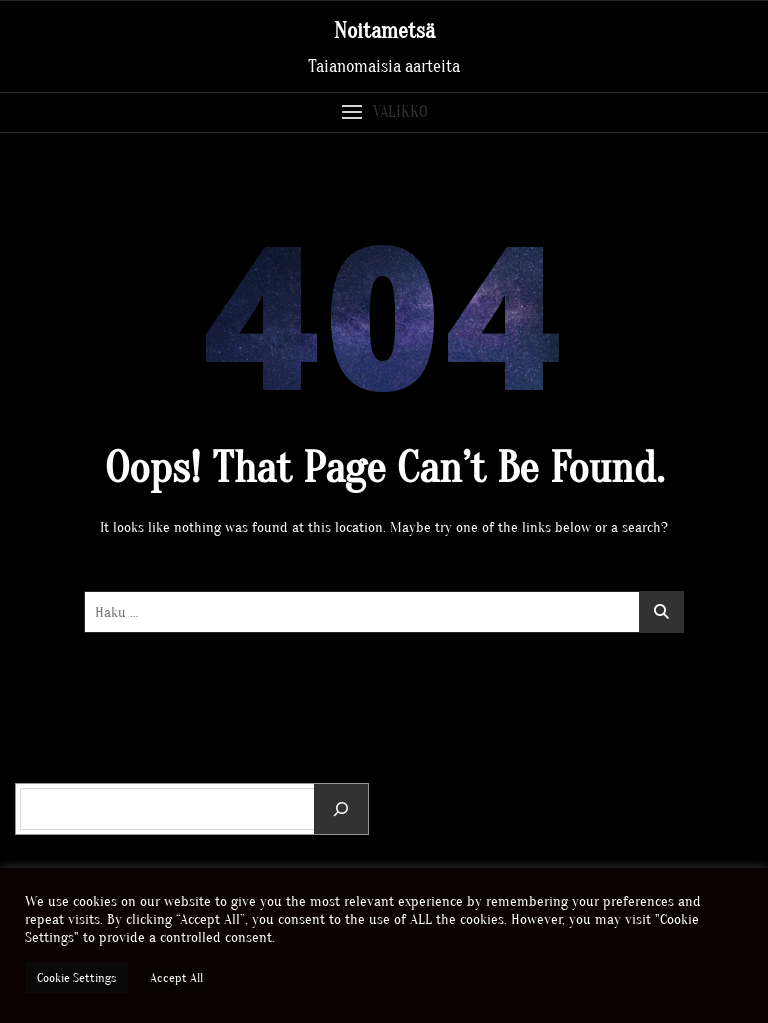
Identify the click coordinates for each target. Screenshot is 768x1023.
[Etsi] (341, 809)
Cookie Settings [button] (76, 977)
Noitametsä (384, 31)
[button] (384, 112)
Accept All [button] (176, 977)
